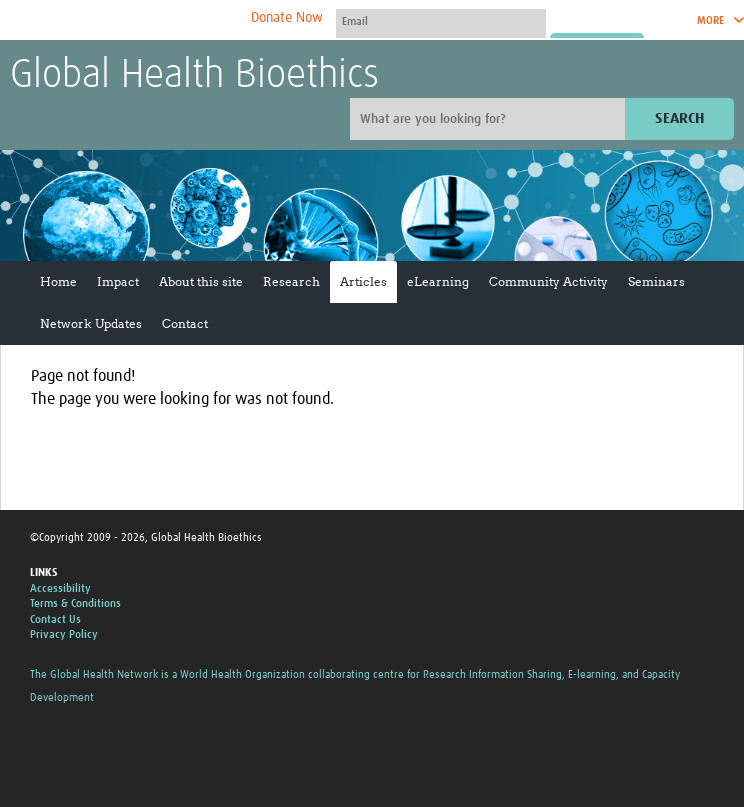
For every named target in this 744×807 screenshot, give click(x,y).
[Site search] (490, 119)
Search (679, 118)
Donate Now (287, 18)
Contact (185, 323)
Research (291, 281)
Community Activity (548, 281)
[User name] (441, 21)
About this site (201, 281)
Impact (118, 281)
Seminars (656, 281)
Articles (363, 281)
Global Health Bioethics (194, 76)
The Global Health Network (159, 20)
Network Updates (91, 323)
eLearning (438, 281)
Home (58, 281)
